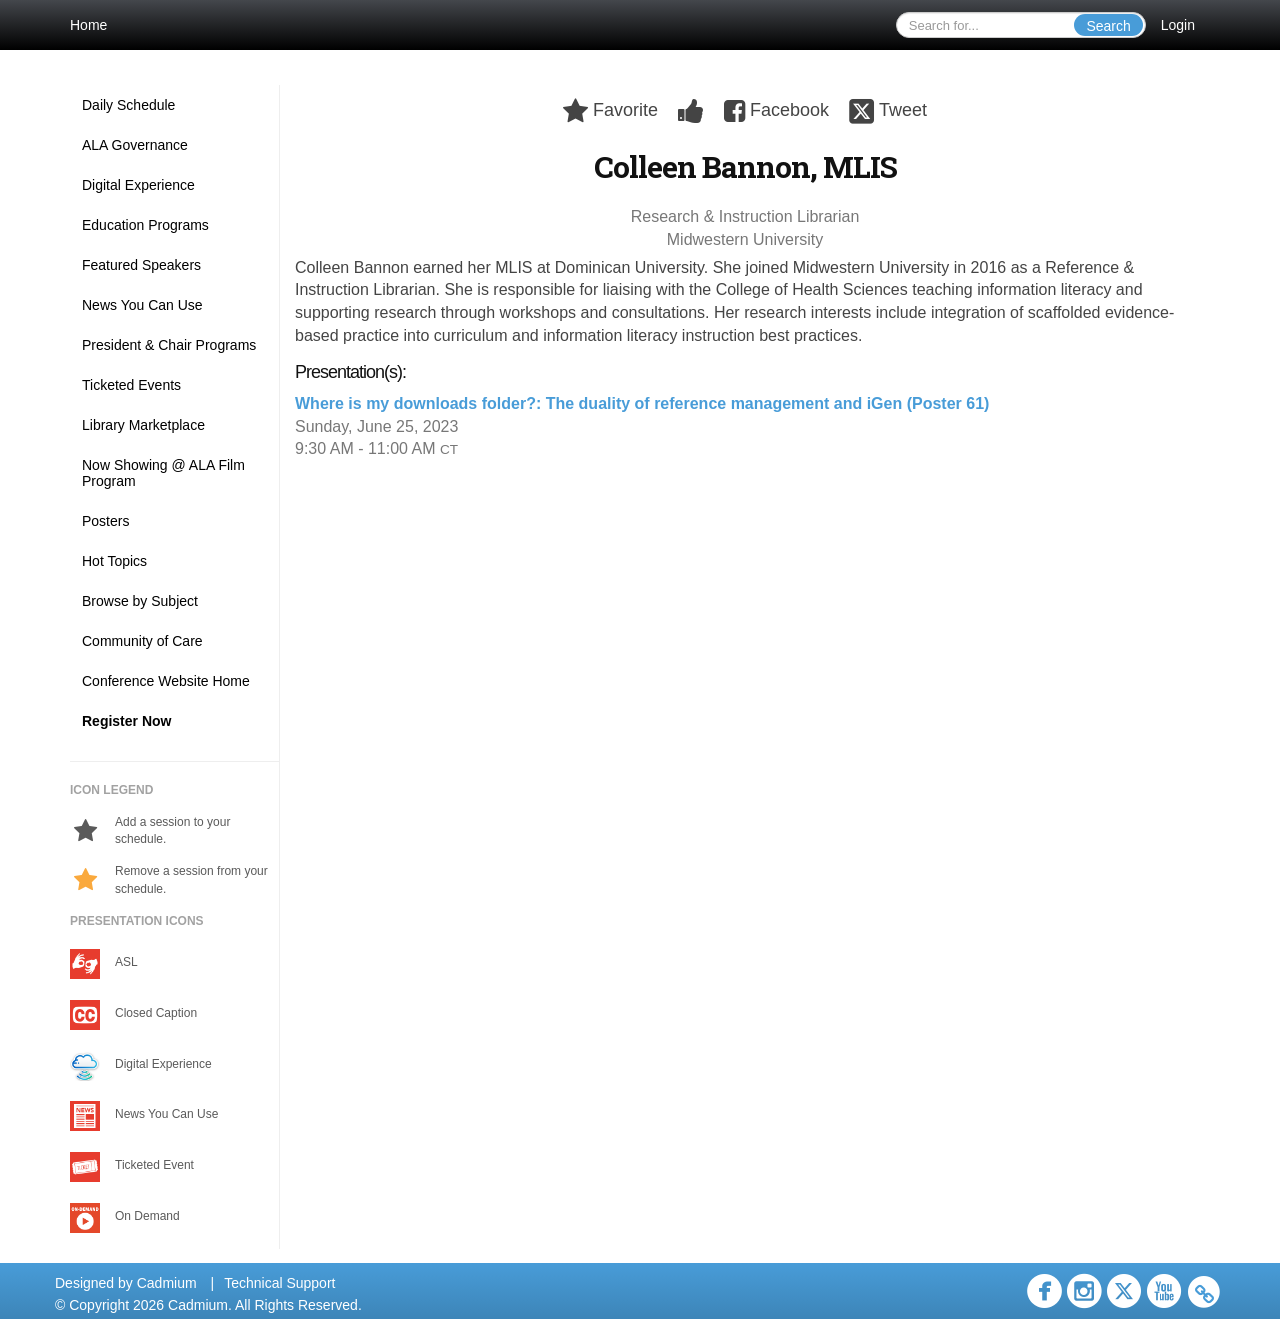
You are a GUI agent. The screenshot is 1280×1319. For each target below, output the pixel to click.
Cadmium (167, 1283)
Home (88, 25)
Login (1178, 25)
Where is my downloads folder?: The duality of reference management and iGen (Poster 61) (642, 403)
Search (1108, 26)
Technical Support (279, 1283)
